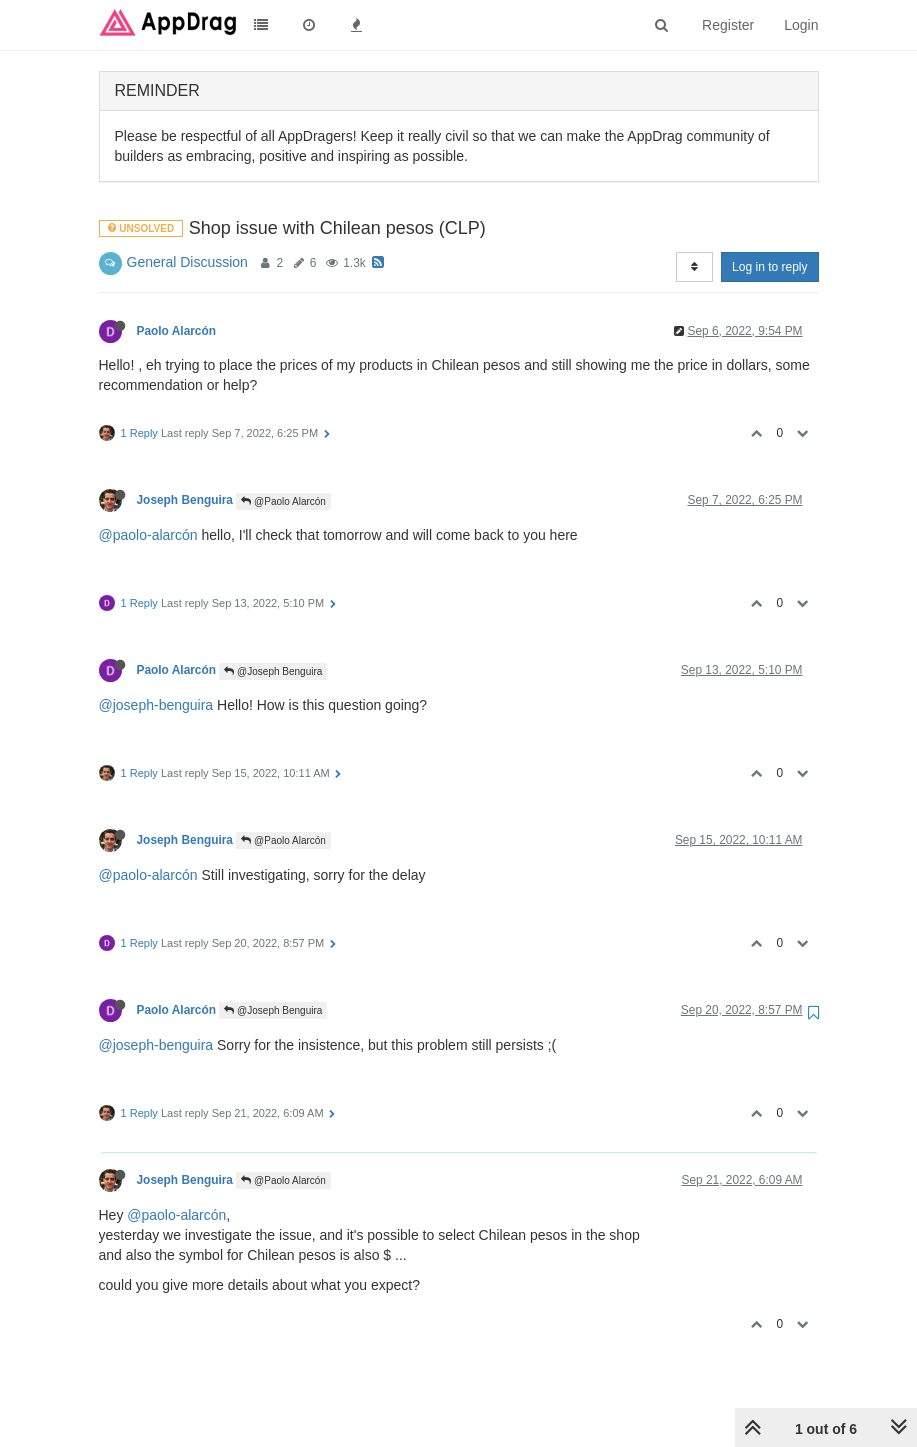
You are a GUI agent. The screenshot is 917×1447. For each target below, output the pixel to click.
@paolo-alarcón (148, 535)
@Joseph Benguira (273, 671)
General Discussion (187, 262)
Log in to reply (769, 267)
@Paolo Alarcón (283, 501)
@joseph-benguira (156, 705)
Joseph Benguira (185, 500)
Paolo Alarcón (177, 331)
